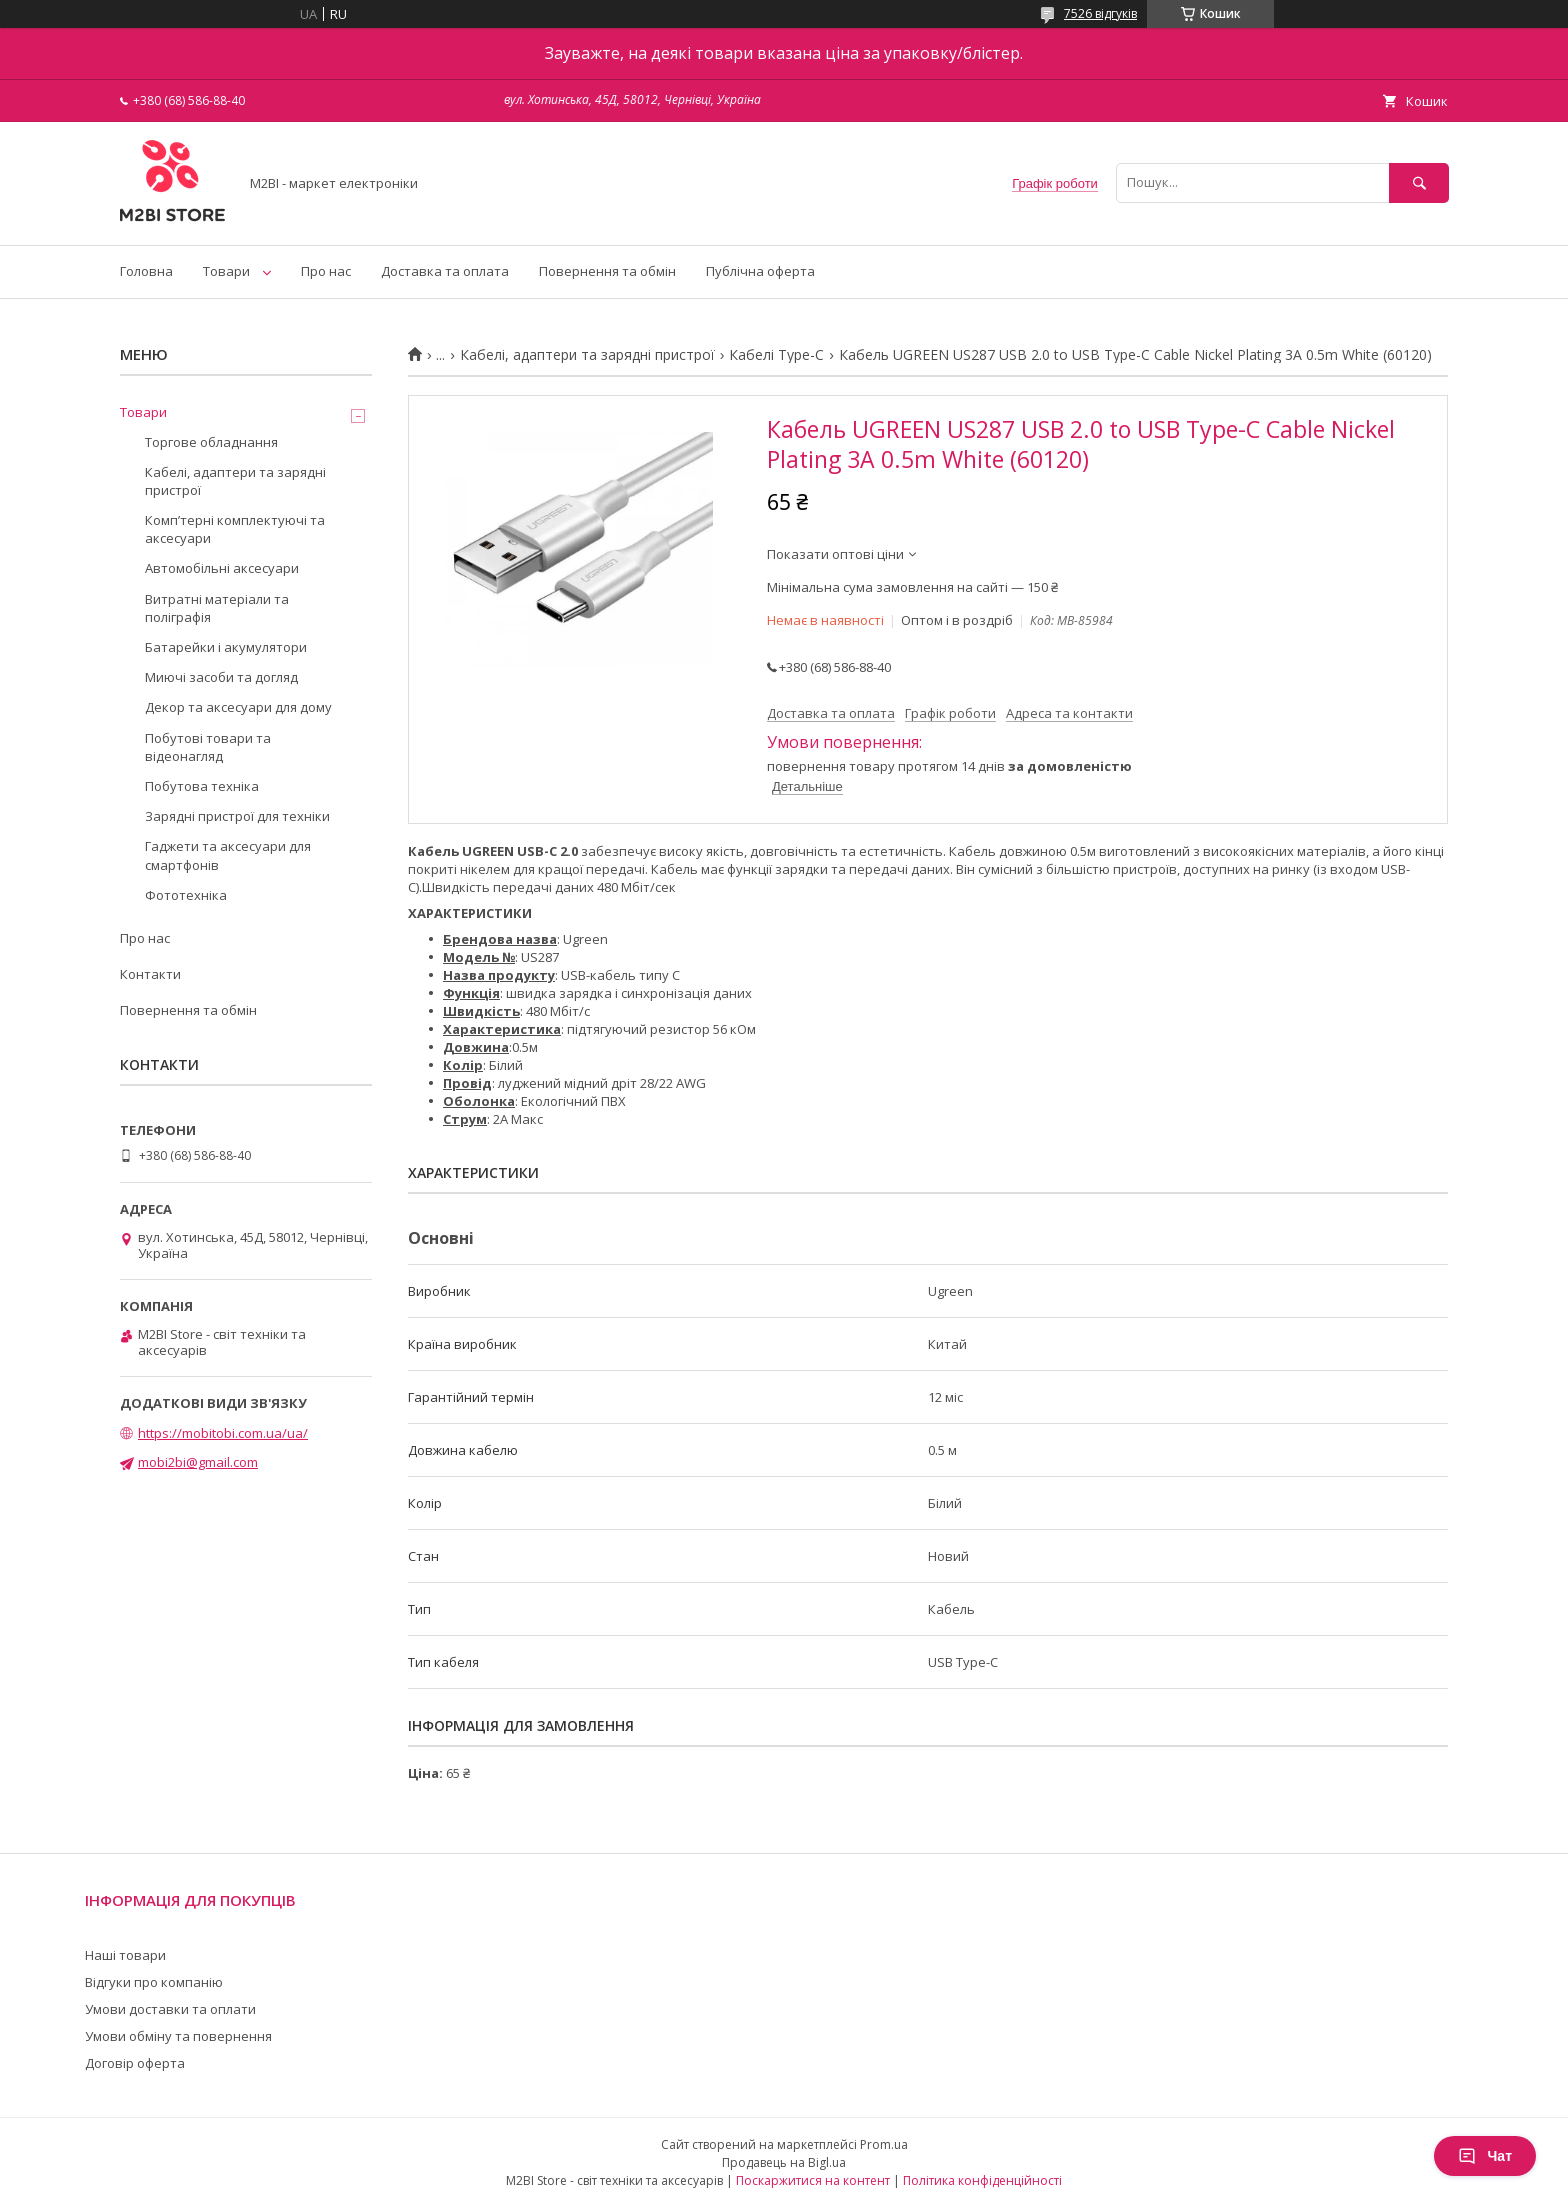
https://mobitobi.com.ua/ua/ (223, 1433)
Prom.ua (884, 2144)
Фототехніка (186, 895)
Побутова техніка (202, 786)
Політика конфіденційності (982, 2180)
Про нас (326, 271)
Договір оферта (135, 2063)
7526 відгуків (1100, 13)
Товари (226, 271)
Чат (1485, 2156)
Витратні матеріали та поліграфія (217, 608)
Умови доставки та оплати (170, 2009)
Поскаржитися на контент (813, 2180)
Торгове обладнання (211, 442)
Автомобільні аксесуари (222, 568)
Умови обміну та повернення (178, 2036)
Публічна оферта (760, 271)
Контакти (150, 974)
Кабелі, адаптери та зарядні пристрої (587, 355)
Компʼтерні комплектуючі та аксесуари (235, 529)
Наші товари (125, 1955)
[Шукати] (1419, 182)
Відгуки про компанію (154, 1982)
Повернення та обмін (607, 271)
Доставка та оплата (445, 271)
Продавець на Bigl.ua (784, 2162)
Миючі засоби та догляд (221, 677)
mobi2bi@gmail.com (198, 1462)
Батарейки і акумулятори (226, 647)
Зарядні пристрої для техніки (237, 816)
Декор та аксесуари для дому (238, 707)
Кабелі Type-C (776, 355)
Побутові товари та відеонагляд (208, 747)
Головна (146, 271)
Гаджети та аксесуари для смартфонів (228, 855)
